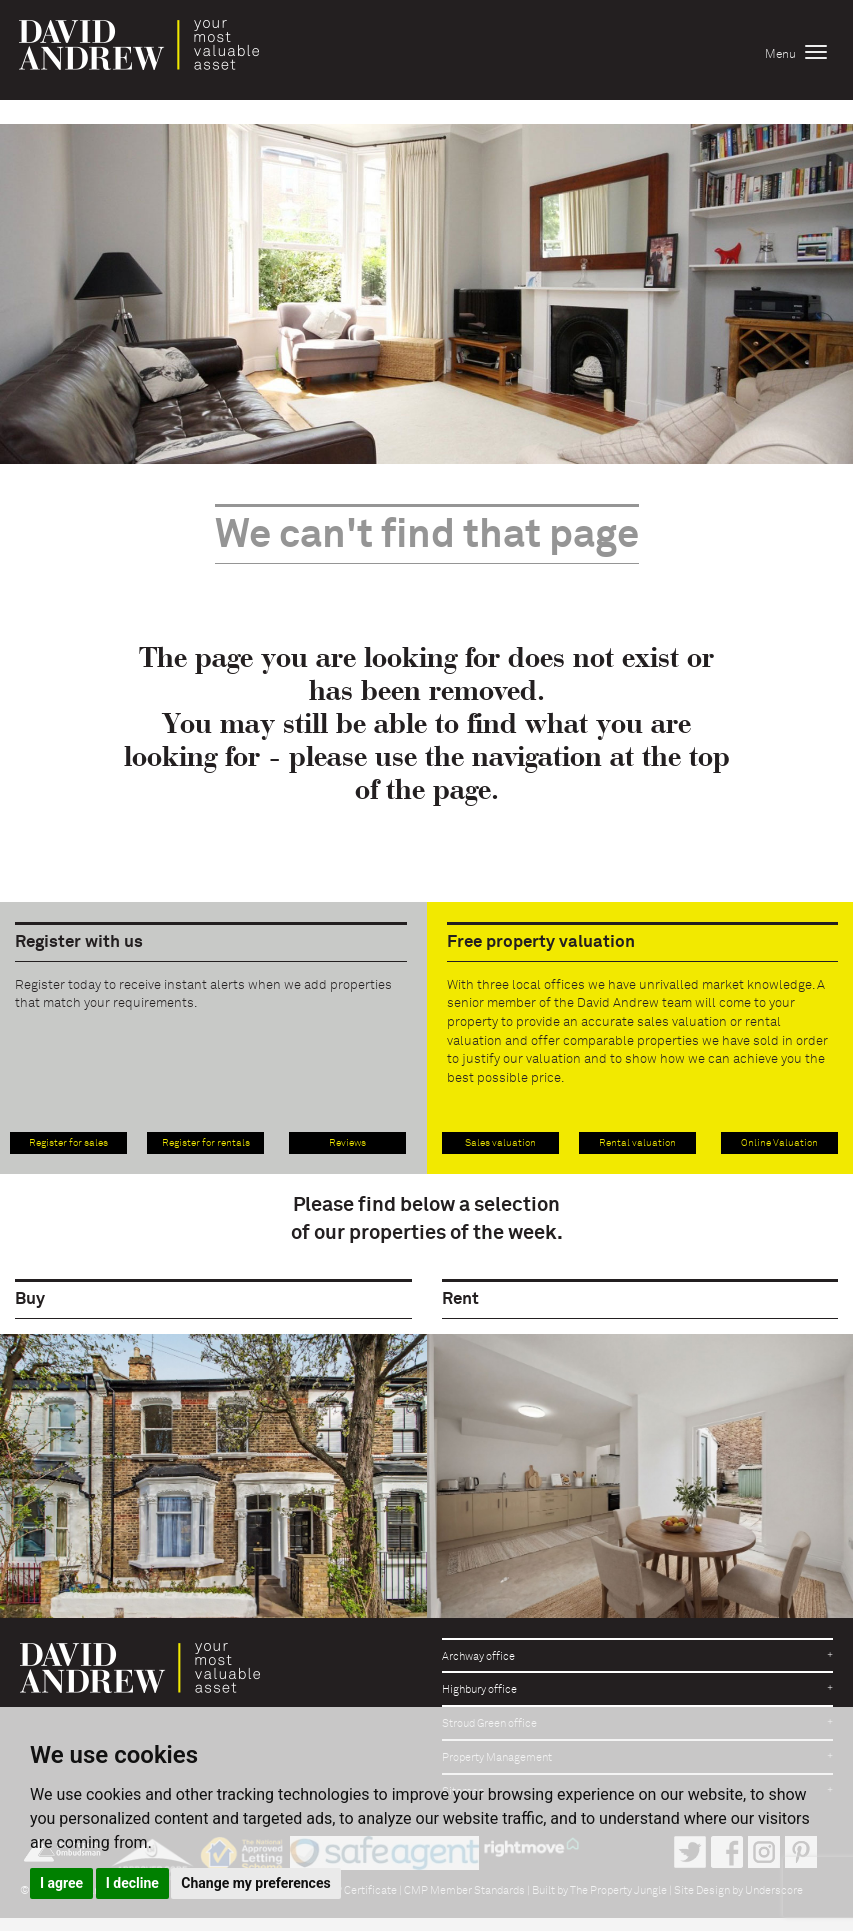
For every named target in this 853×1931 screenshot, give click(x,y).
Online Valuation (779, 1143)
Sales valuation (500, 1143)
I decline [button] (132, 1883)
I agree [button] (61, 1883)
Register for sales (68, 1143)
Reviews (347, 1143)
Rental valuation (637, 1143)
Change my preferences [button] (255, 1883)
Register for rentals (206, 1143)
